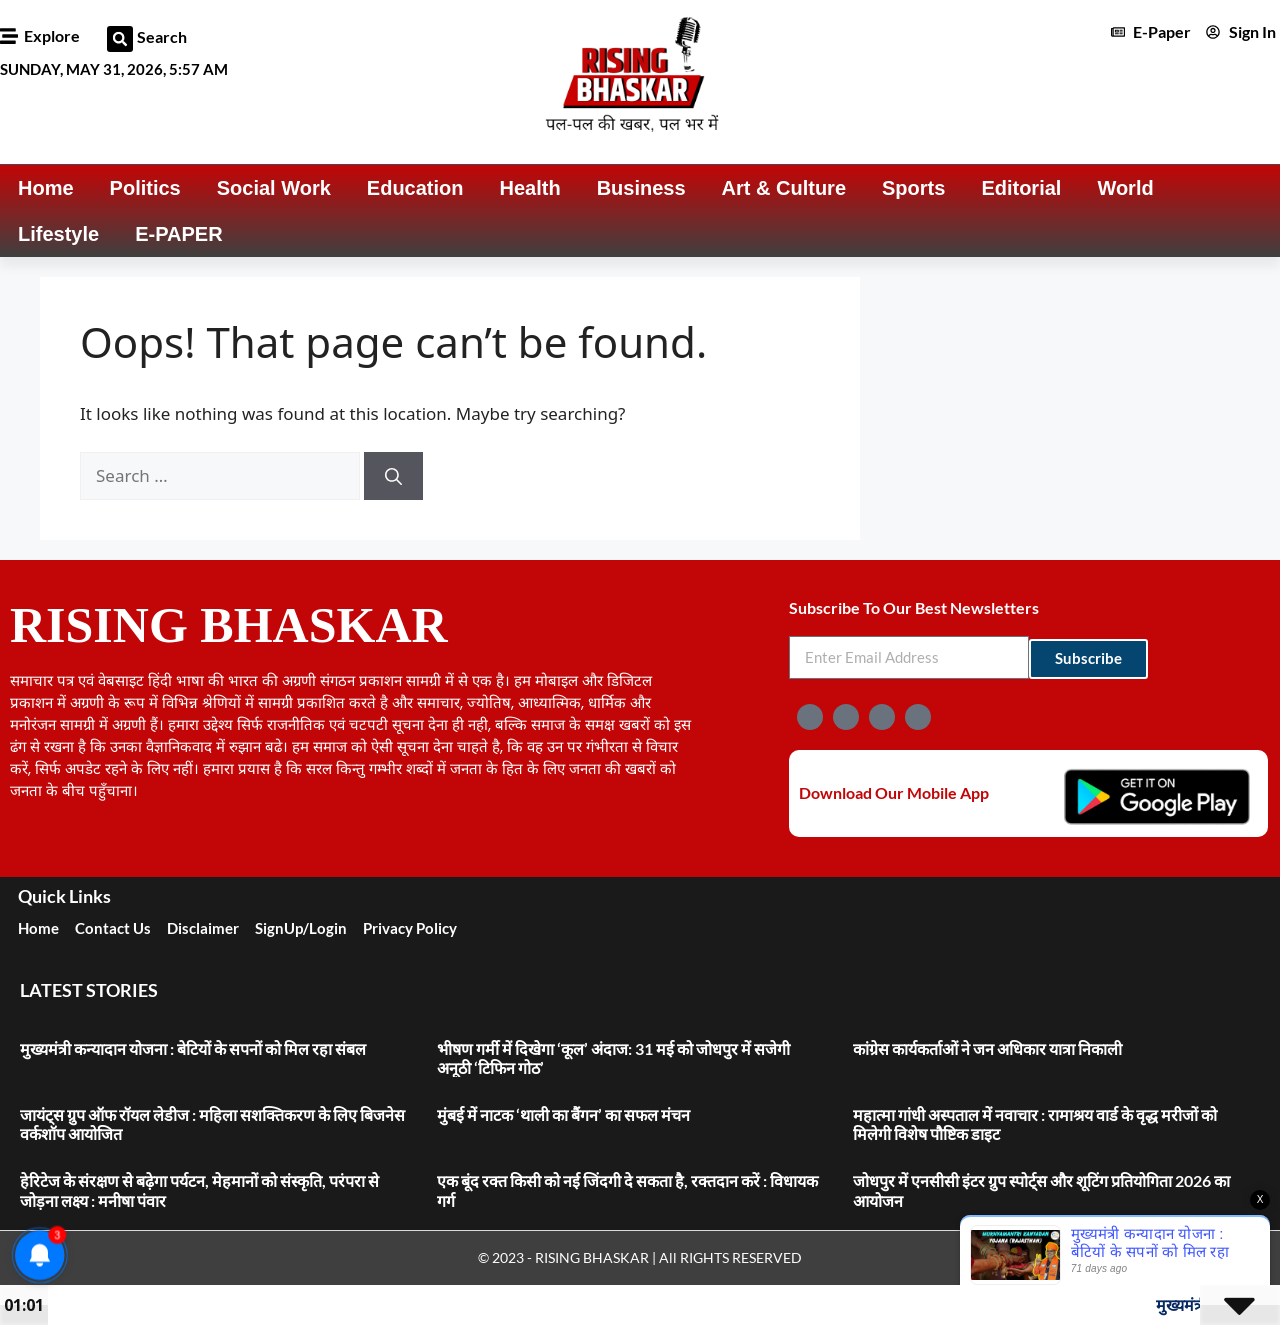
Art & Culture (784, 188)
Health (530, 188)
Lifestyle (58, 234)
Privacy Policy (410, 928)
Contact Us (113, 928)
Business (641, 188)
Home (46, 188)
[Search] (393, 476)
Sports (913, 188)
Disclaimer (203, 928)
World (1125, 188)
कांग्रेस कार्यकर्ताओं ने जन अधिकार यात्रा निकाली (987, 1048)
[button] (120, 39)
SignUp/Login (301, 928)
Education (415, 188)
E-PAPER (178, 234)
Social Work (274, 188)
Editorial (1021, 188)
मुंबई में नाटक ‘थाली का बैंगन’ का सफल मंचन (563, 1114)
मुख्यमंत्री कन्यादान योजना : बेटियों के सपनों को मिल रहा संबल (193, 1048)
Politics (145, 188)
